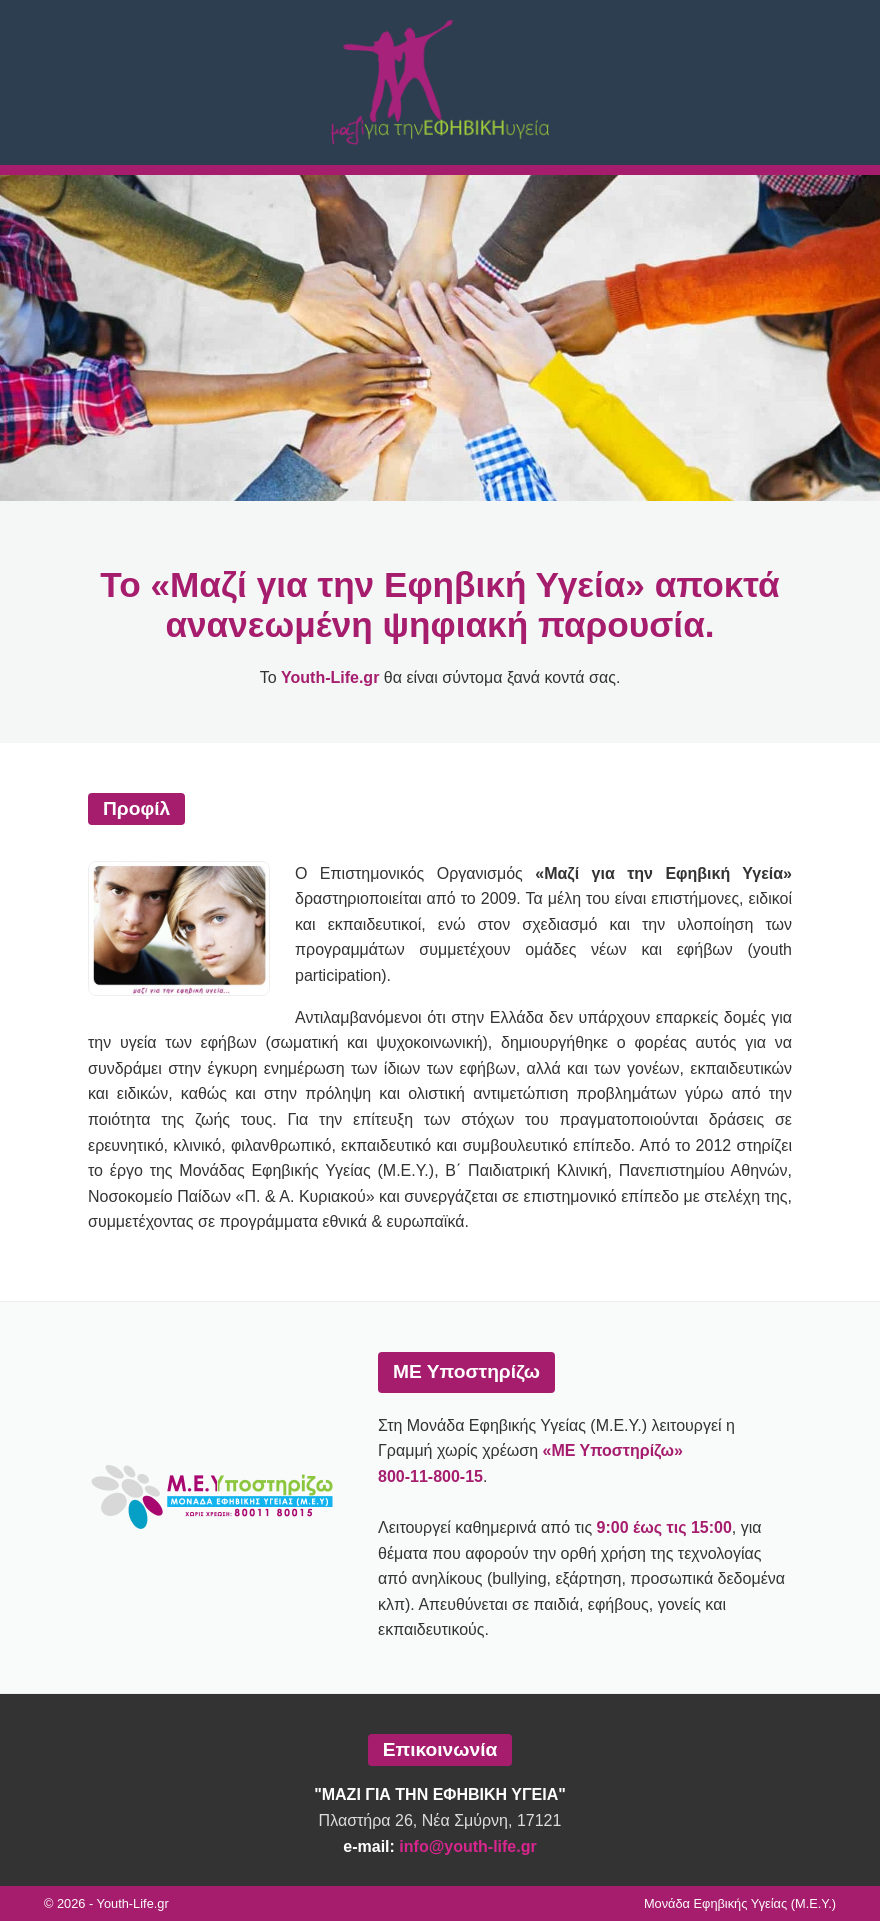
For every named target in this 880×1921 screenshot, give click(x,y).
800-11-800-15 (430, 1476)
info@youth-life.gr (467, 1846)
